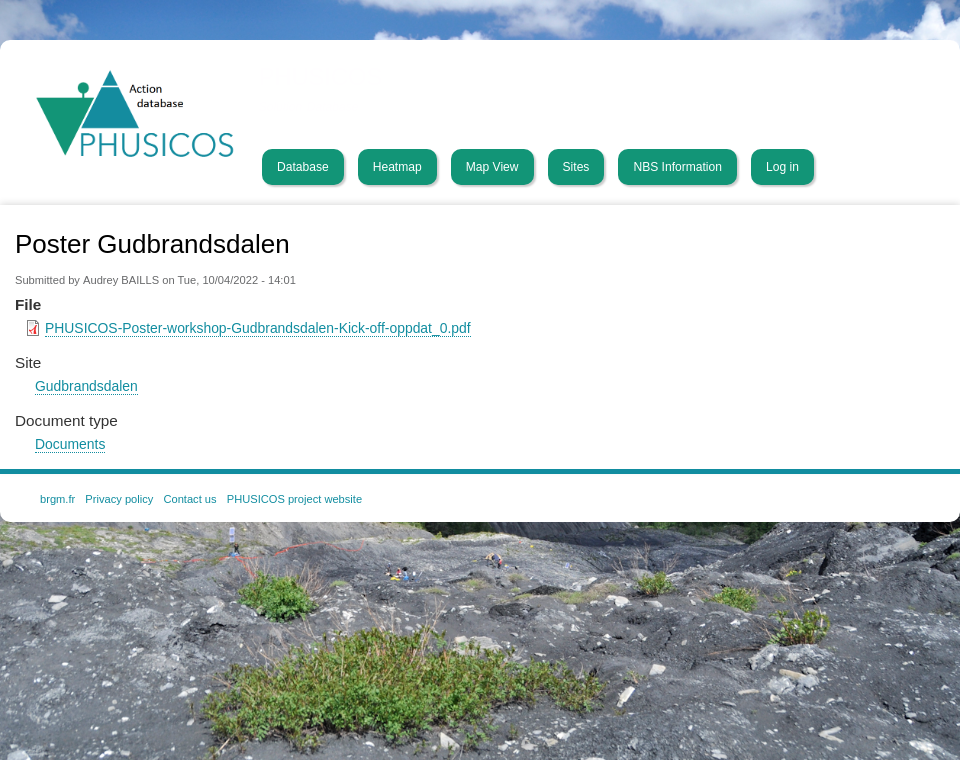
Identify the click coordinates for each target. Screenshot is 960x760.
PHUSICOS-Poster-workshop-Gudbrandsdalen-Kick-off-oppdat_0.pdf (258, 328)
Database (303, 167)
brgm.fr (57, 499)
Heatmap (397, 167)
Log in (782, 167)
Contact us (189, 499)
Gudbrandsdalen (86, 386)
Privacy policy (119, 499)
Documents (70, 444)
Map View (492, 167)
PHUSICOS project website (294, 499)
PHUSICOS (321, 77)
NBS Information (677, 167)
